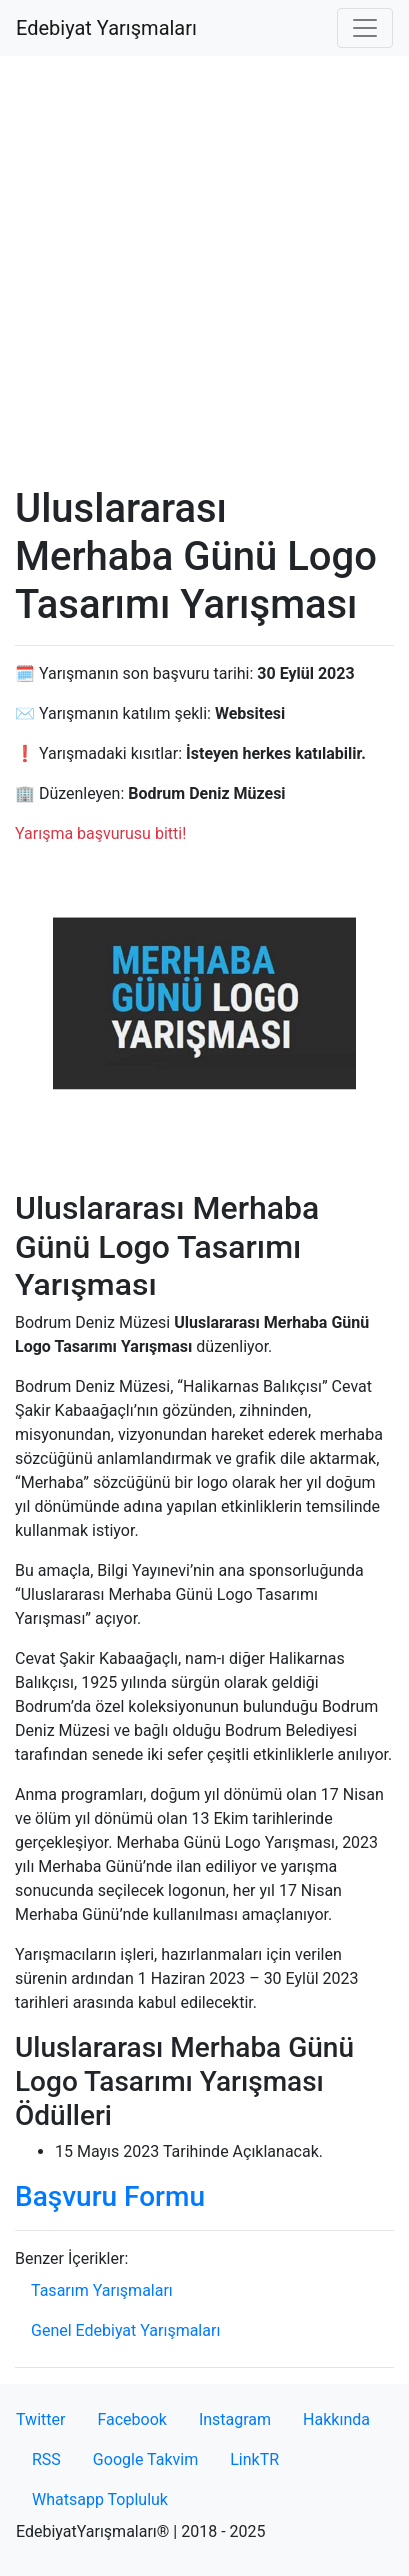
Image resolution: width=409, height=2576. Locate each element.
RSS (46, 2459)
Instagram (235, 2419)
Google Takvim (145, 2459)
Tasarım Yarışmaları (102, 2290)
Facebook (131, 2419)
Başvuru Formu (110, 2196)
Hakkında (336, 2419)
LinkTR (254, 2459)
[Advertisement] (204, 270)
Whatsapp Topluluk (100, 2499)
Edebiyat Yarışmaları (106, 28)
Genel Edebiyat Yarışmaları (125, 2330)
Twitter (40, 2419)
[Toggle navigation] (365, 28)
